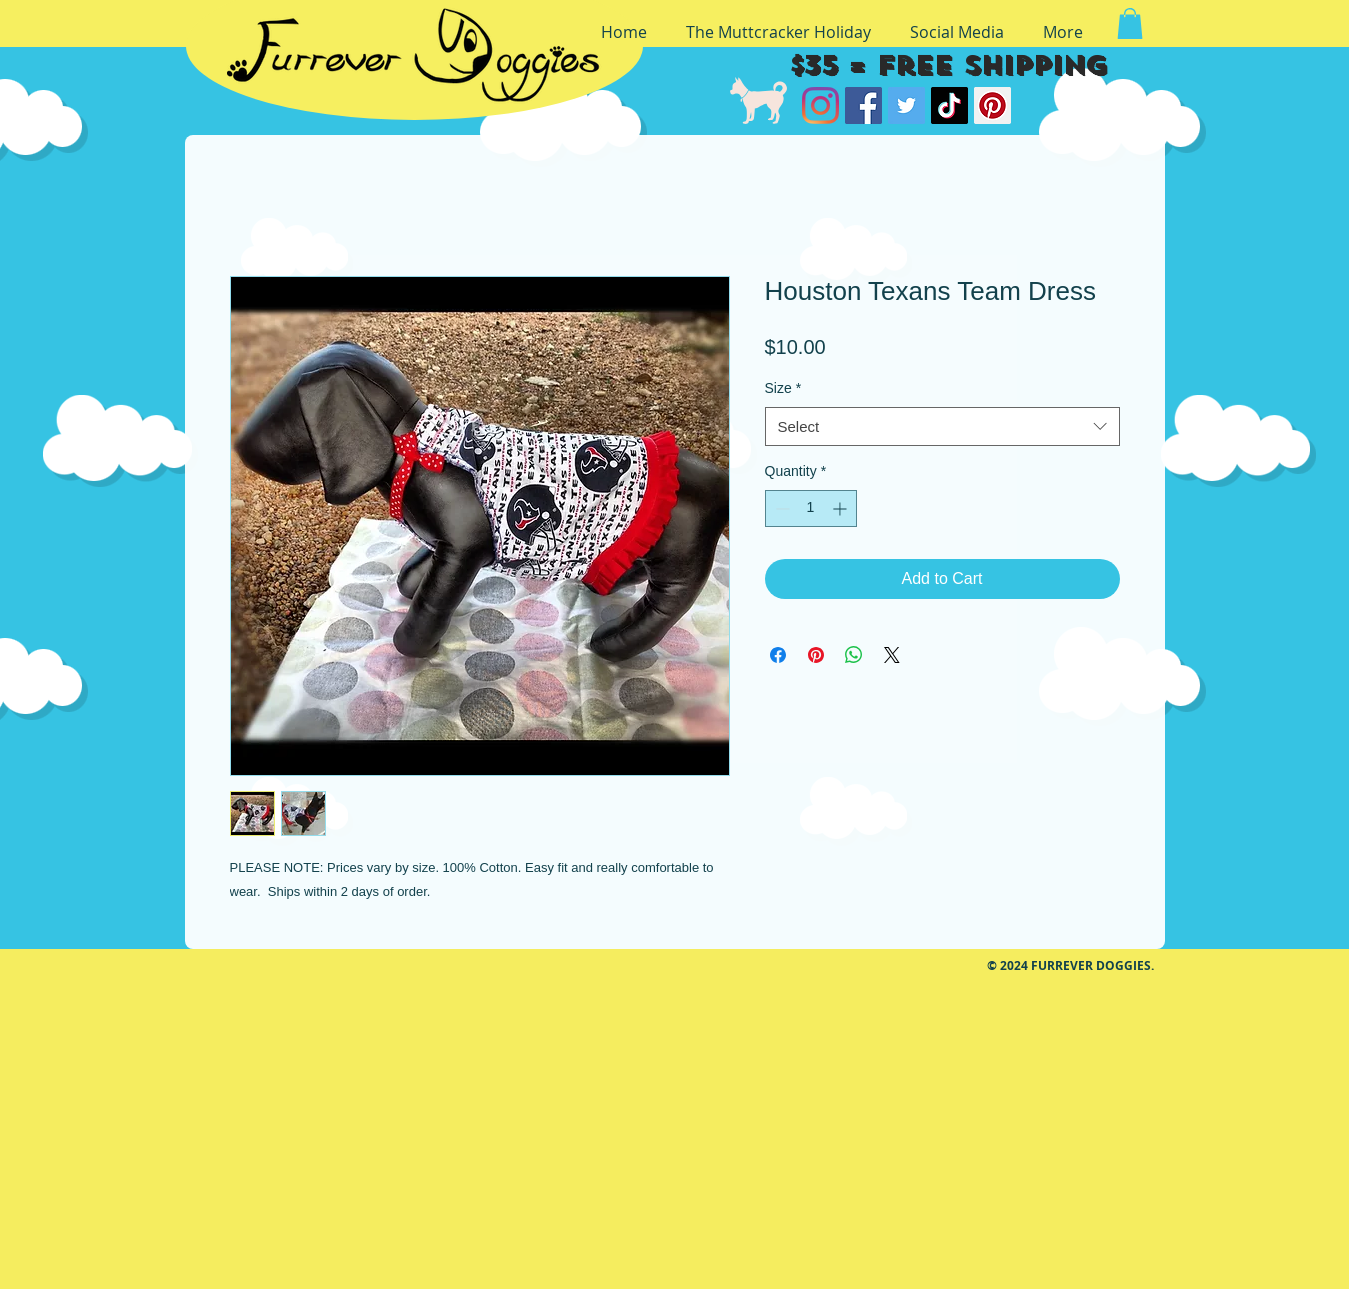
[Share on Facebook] (778, 655)
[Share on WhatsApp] (854, 655)
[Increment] (841, 508)
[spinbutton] (811, 508)
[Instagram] (820, 105)
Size (783, 388)
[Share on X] (892, 655)
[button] (1130, 23)
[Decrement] (780, 508)
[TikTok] (949, 105)
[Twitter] (906, 105)
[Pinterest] (992, 105)
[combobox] (942, 426)
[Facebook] (863, 105)
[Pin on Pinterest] (816, 655)
